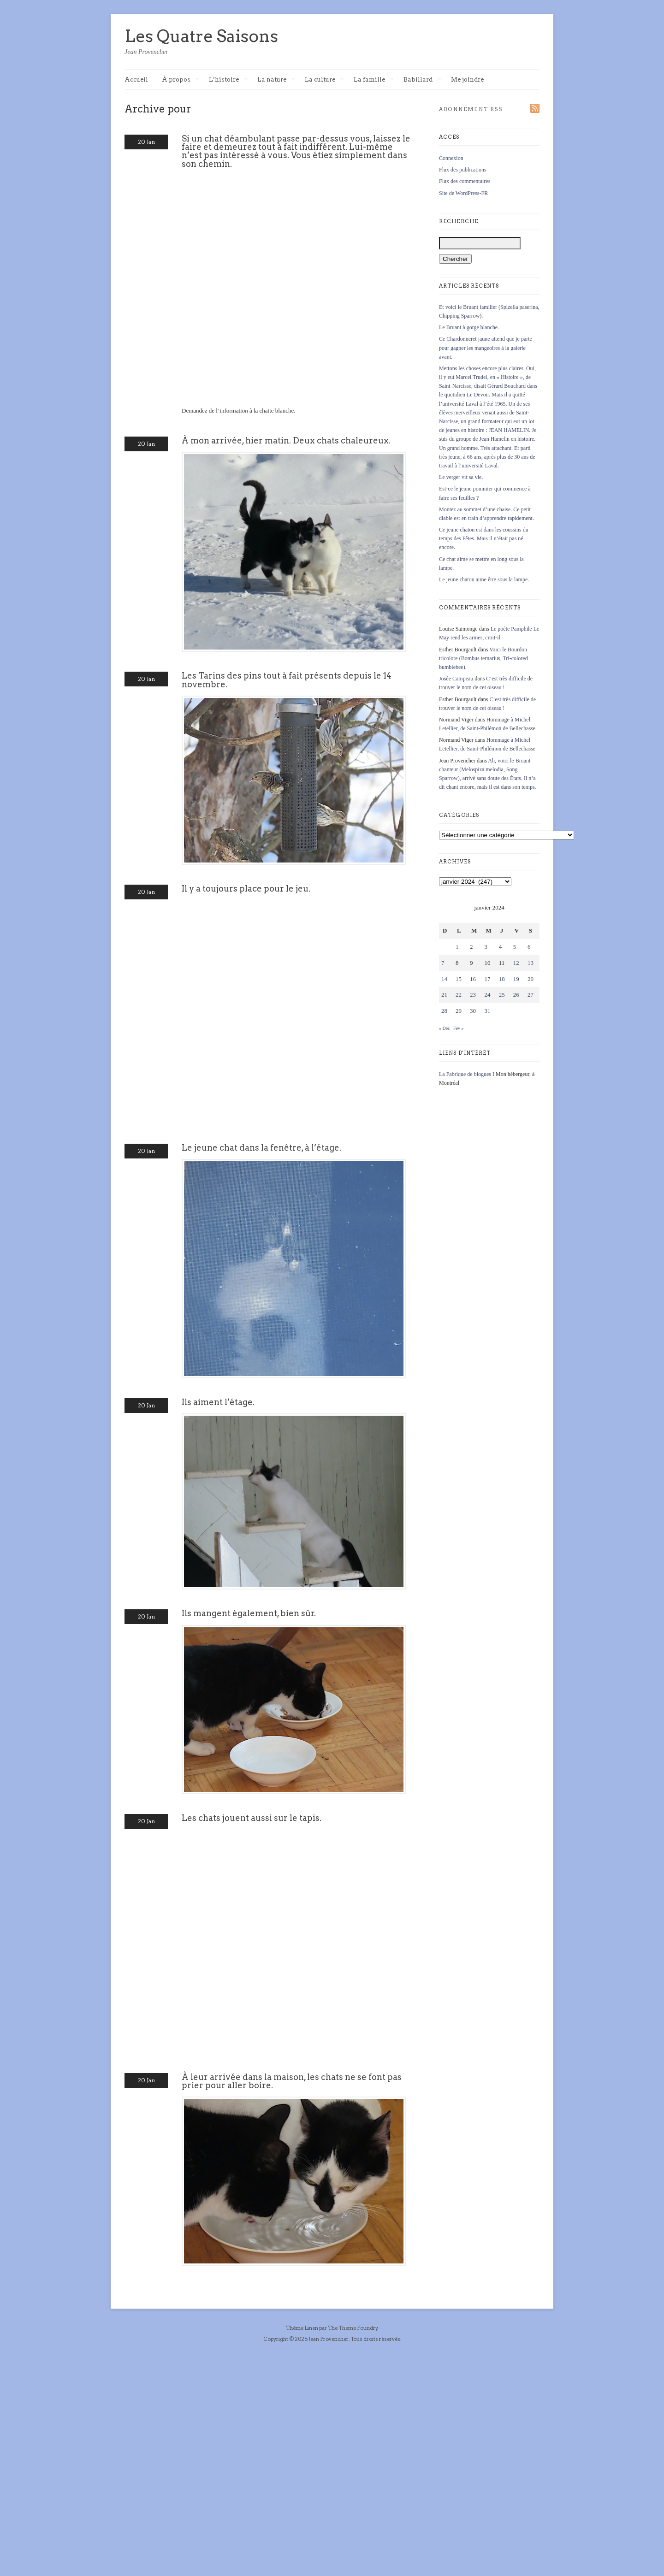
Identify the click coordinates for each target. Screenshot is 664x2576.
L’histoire (228, 80)
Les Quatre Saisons (201, 36)
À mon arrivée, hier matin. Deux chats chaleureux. (286, 440)
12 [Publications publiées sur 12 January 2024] (516, 962)
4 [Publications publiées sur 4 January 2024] (500, 946)
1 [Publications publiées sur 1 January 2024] (457, 946)
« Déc (444, 1028)
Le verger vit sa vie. (461, 477)
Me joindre (467, 79)
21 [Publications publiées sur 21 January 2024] (444, 994)
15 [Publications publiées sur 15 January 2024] (459, 978)
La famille (374, 80)
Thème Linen (302, 2328)
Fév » (458, 1028)
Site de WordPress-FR (463, 193)
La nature (276, 80)
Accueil (136, 79)
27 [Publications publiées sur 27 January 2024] (531, 994)
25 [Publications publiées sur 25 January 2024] (502, 994)
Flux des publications (462, 169)
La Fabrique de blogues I (466, 1074)
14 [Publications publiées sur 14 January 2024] (444, 978)
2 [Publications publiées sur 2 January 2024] (471, 946)
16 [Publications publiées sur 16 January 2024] (473, 978)
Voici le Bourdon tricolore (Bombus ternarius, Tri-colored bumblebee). (483, 658)
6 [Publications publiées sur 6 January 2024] (529, 946)
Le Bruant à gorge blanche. (469, 327)
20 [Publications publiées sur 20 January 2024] (531, 978)
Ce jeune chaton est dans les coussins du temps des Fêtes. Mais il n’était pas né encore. (483, 538)
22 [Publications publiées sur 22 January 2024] (459, 994)
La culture (324, 80)
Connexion (451, 158)
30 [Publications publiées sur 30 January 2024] (473, 1010)
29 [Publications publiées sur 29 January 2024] (459, 1010)
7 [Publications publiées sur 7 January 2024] (443, 962)
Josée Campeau (456, 678)
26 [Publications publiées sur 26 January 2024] (516, 994)
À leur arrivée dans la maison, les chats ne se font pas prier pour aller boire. (292, 2081)
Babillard (422, 80)
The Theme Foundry (353, 2328)
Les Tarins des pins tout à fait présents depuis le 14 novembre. (286, 680)
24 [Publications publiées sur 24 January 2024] (487, 994)
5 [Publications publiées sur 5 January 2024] (514, 946)
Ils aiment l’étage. (218, 1402)
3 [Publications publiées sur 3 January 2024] (485, 946)
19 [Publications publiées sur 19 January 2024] (516, 978)
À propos (181, 80)
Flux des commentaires (464, 181)
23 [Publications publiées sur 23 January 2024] (473, 994)
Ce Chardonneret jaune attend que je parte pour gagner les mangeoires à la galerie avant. (485, 348)
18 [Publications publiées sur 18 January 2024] (502, 978)
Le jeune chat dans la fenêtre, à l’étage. (261, 1147)
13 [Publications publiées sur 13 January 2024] (531, 962)
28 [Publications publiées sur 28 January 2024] (444, 1010)
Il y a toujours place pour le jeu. (246, 888)
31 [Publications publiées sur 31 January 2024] (487, 1010)
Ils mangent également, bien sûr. (249, 1613)
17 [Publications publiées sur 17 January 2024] (487, 978)
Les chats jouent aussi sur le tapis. (251, 1818)
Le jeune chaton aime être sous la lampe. (484, 579)
